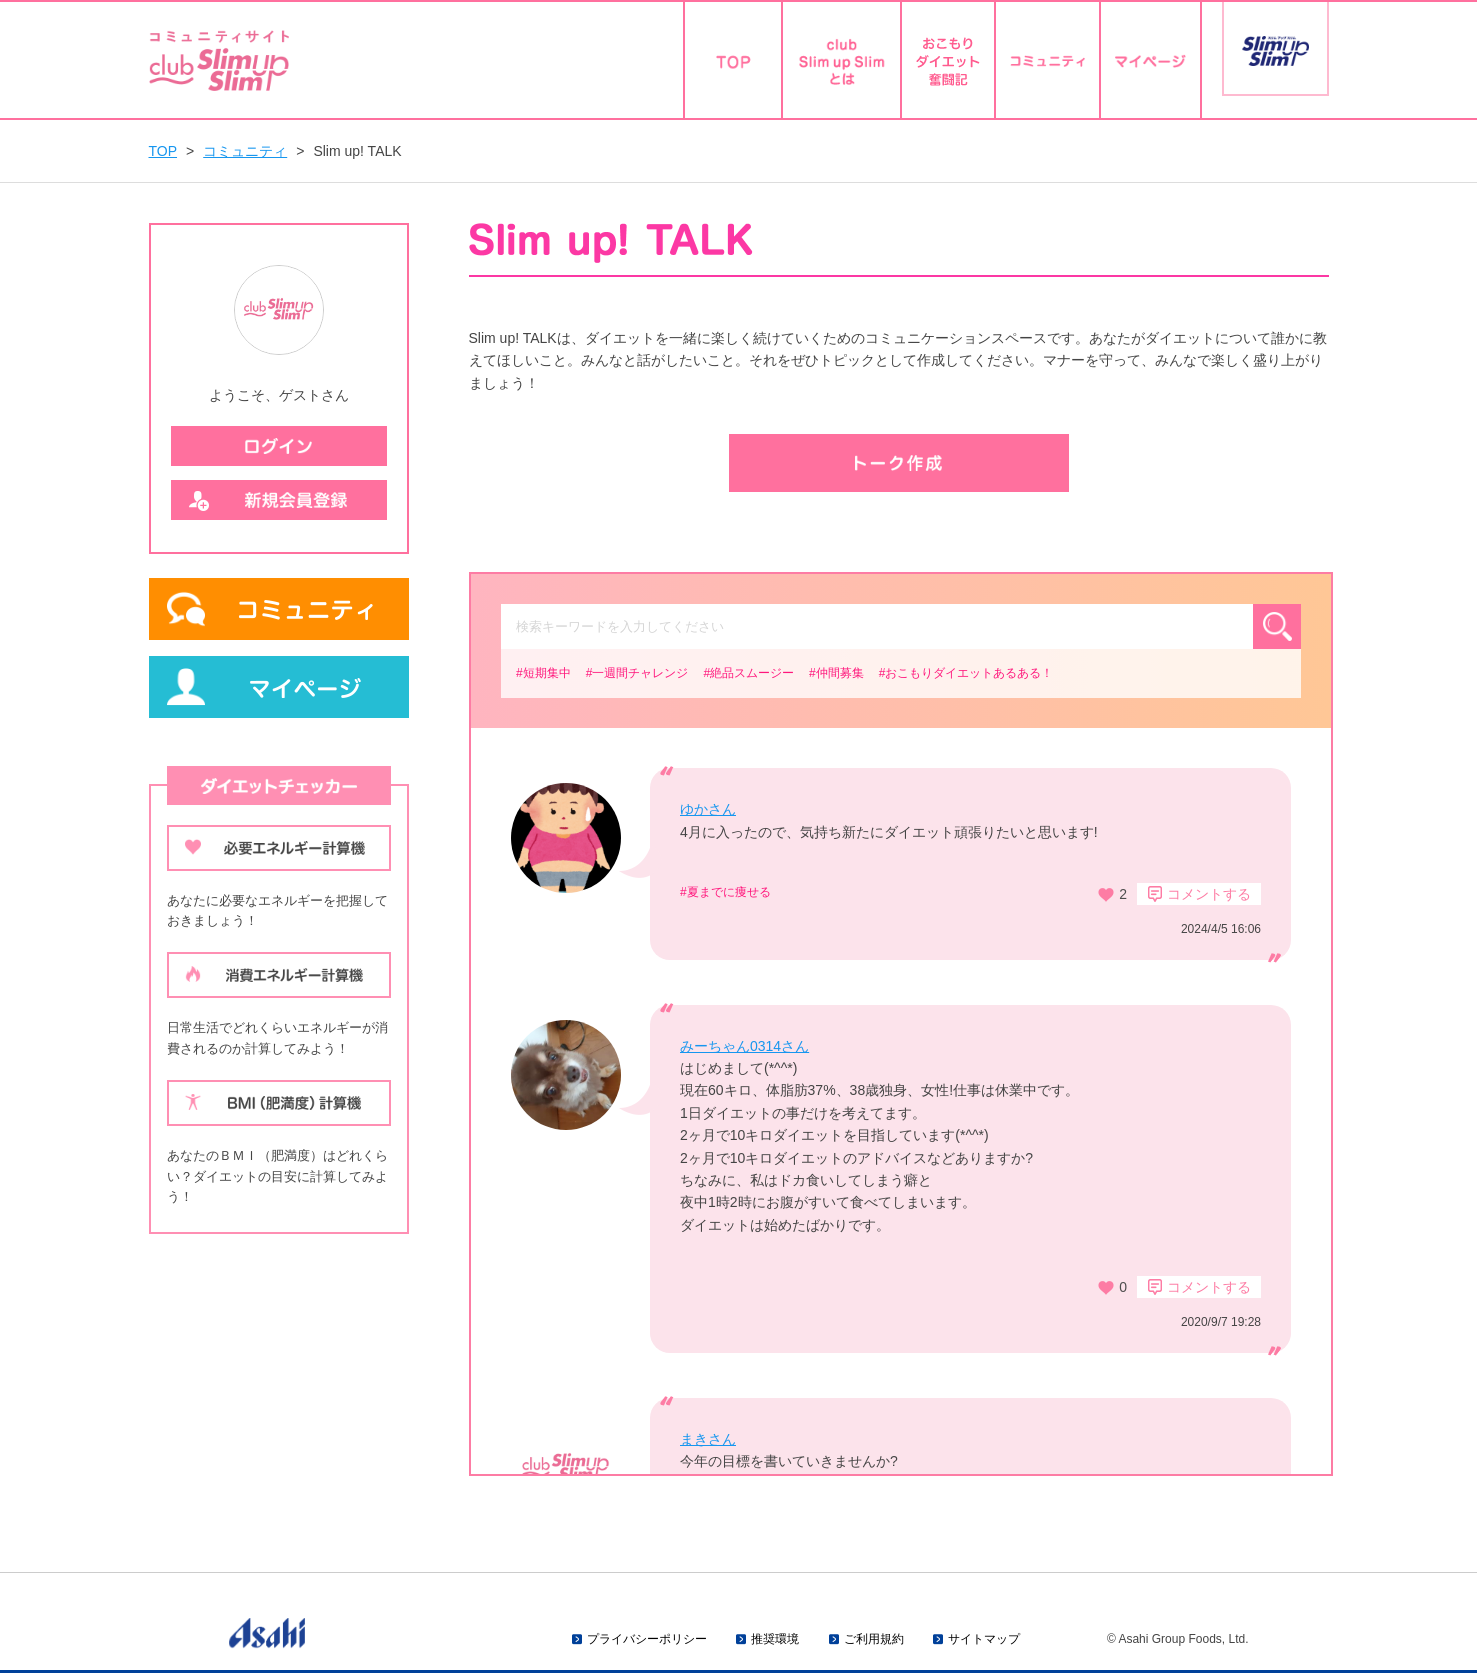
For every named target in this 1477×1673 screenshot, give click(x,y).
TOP (163, 151)
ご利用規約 (874, 1639)
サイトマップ (984, 1639)
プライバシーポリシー (647, 1639)
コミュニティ (245, 151)
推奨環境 (775, 1639)
